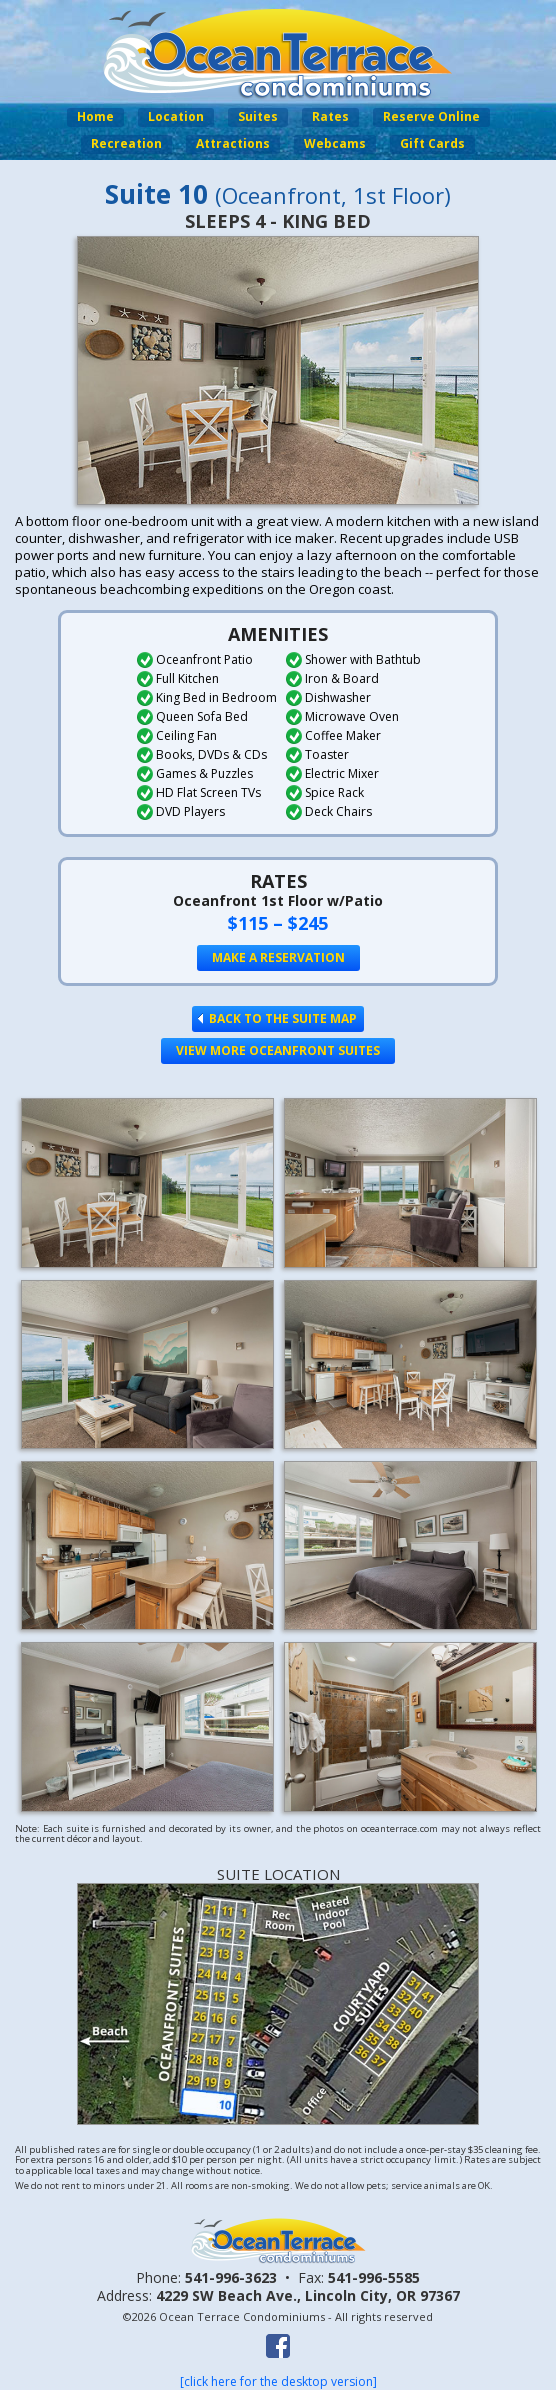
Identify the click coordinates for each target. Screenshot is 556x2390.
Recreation (126, 143)
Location (176, 116)
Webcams (335, 143)
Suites (258, 116)
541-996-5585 (374, 2277)
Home (95, 116)
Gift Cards (432, 143)
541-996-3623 (231, 2277)
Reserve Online (431, 116)
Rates (330, 116)
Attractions (233, 143)
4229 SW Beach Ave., (308, 2295)
